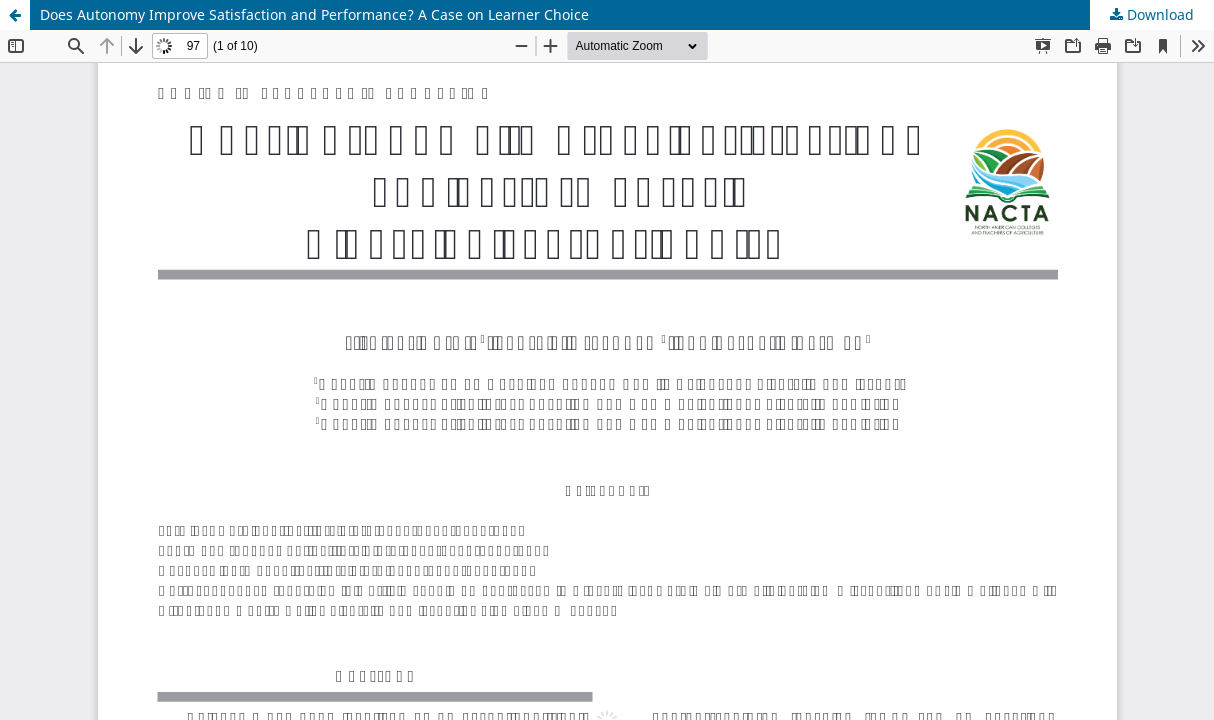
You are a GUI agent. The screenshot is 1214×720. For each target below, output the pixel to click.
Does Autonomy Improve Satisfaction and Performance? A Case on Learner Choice (314, 14)
